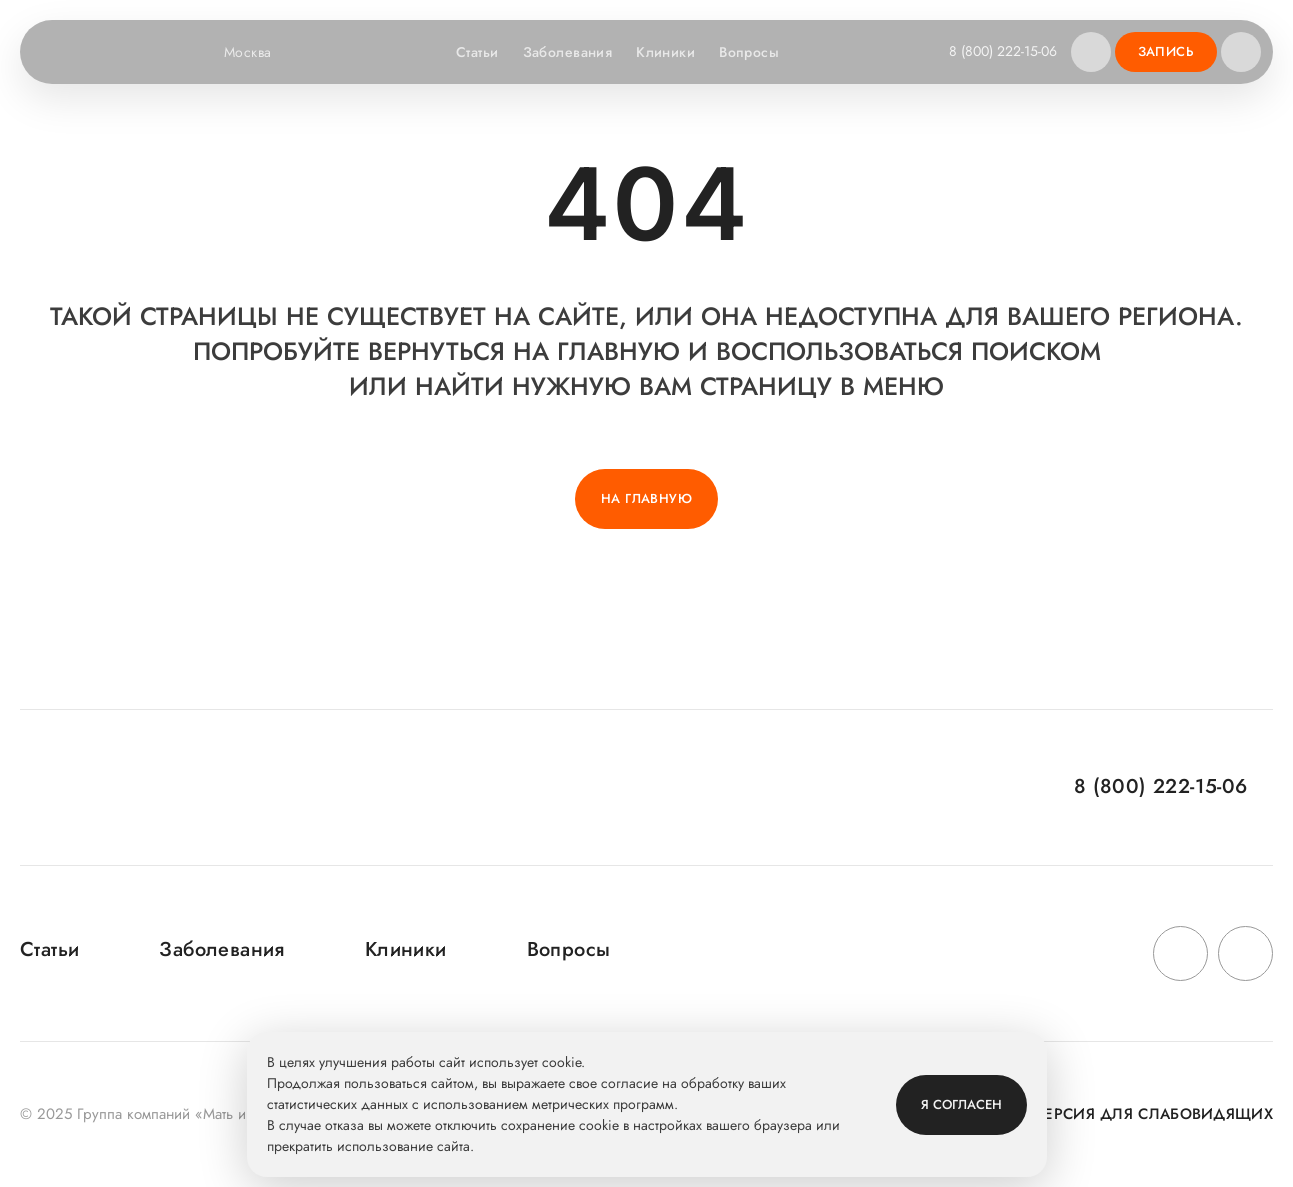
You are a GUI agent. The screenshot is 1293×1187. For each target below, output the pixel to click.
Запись (1166, 51)
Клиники (665, 52)
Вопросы (749, 52)
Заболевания (568, 52)
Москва (260, 52)
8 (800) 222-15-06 (1003, 51)
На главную (646, 498)
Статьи (477, 52)
